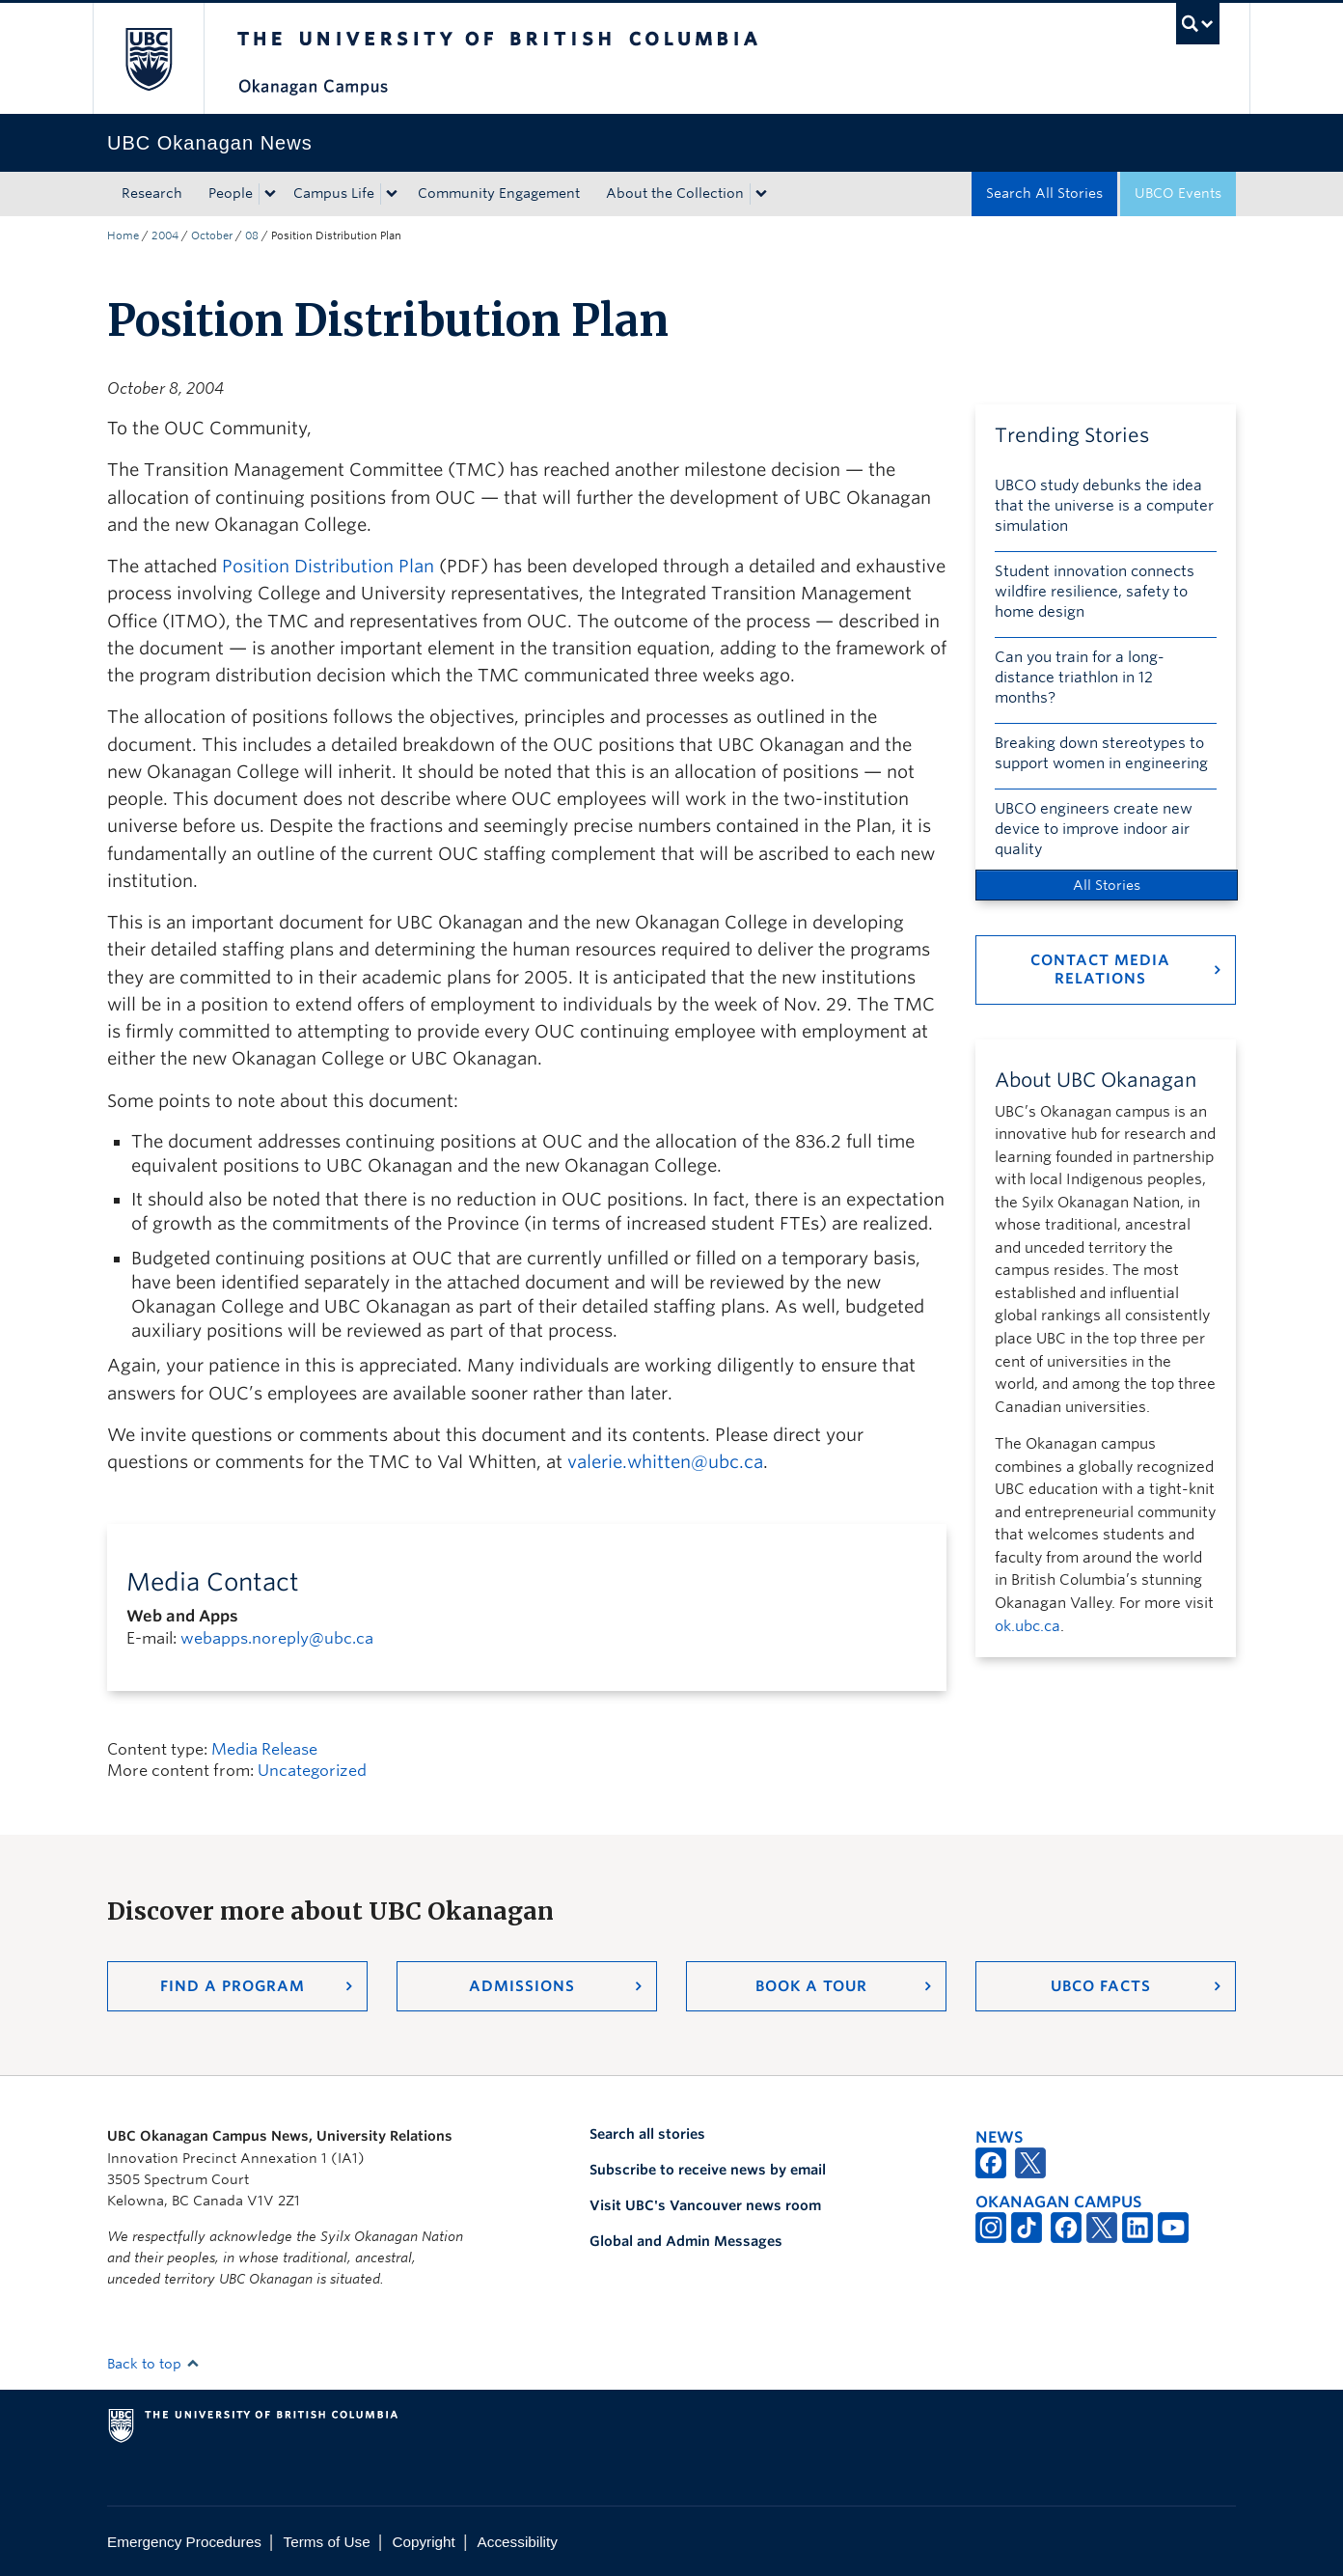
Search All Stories (1044, 193)
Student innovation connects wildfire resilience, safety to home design (1094, 592)
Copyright (423, 2542)
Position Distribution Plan (328, 566)
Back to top (153, 2363)
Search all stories (647, 2134)
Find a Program (232, 1986)
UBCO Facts (1101, 1986)
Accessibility (518, 2542)
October (212, 235)
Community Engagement (499, 193)
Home (123, 235)
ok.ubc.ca (1027, 1626)
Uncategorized (312, 1770)
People (230, 193)
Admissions (522, 1986)
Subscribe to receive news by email (707, 2169)
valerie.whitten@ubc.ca (665, 1462)
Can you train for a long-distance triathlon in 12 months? (1080, 677)
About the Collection (675, 193)
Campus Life (333, 193)
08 (252, 235)
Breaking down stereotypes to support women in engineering (1101, 753)
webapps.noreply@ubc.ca (276, 1638)
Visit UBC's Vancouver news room (705, 2205)
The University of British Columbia (148, 58)
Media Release (264, 1749)
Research (152, 193)
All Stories (1106, 885)
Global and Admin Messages (685, 2241)
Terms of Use (327, 2542)
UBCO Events (1178, 193)
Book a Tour (811, 1986)
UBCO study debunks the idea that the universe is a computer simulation (1104, 506)
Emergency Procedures (184, 2542)
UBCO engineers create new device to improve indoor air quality (1093, 829)
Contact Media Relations (1100, 969)
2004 (164, 235)
